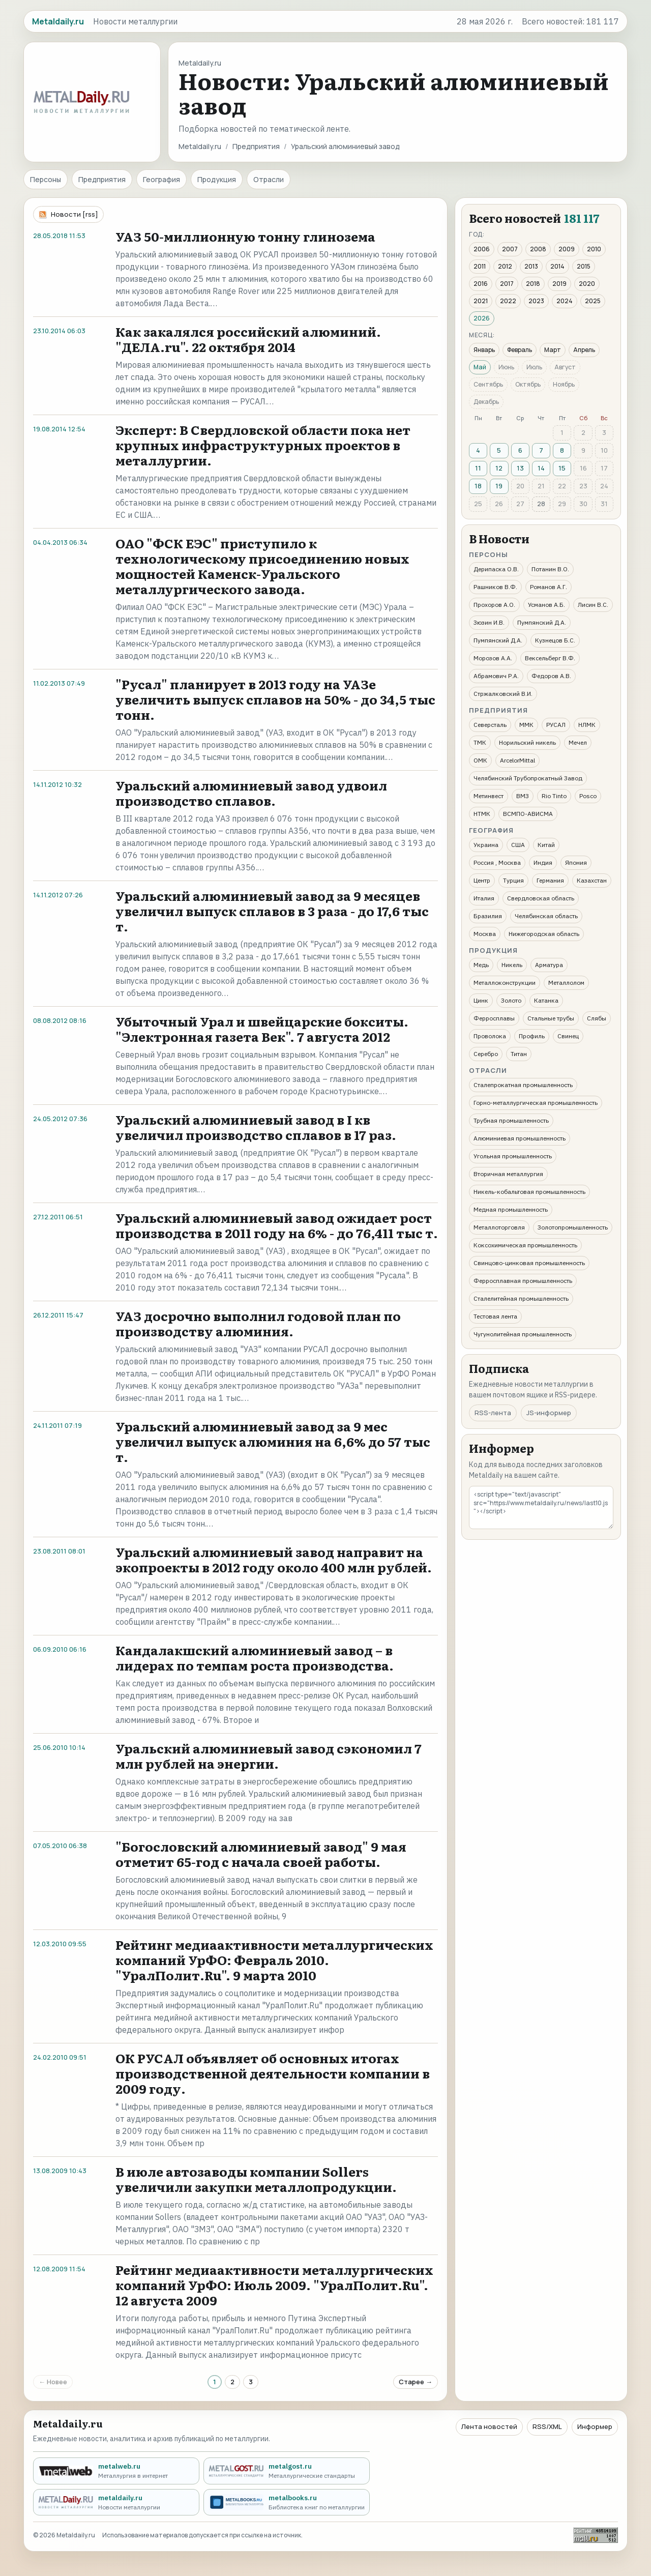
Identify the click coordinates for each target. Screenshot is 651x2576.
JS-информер (548, 1412)
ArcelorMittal (517, 760)
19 (498, 485)
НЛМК (587, 724)
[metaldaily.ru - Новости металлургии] (116, 2502)
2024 (564, 301)
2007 (510, 249)
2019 (559, 283)
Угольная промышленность (513, 1156)
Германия (550, 880)
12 (498, 468)
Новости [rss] (74, 214)
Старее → (415, 2381)
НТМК (482, 813)
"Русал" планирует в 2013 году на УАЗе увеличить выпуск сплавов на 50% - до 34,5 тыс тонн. (275, 699)
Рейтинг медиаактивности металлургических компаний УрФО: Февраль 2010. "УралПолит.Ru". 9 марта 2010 (274, 1959)
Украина (486, 844)
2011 (480, 266)
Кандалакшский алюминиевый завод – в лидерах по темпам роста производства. (254, 1658)
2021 (481, 301)
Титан (519, 1054)
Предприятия (256, 146)
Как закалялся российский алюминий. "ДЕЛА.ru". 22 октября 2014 (248, 339)
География (161, 179)
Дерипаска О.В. (496, 569)
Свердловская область (540, 898)
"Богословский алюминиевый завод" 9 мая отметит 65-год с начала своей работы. (260, 1854)
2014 (557, 266)
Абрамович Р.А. (496, 676)
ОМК (480, 760)
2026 (482, 318)
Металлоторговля (499, 1227)
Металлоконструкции (505, 982)
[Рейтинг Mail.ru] (595, 2535)
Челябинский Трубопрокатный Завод (528, 778)
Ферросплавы (494, 1018)
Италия (484, 898)
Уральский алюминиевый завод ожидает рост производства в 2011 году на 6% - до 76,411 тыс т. (276, 1225)
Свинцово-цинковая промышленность (529, 1263)
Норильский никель (527, 742)
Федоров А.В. (551, 676)
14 (541, 468)
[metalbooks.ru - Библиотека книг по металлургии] (286, 2502)
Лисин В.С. (593, 604)
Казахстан (592, 880)
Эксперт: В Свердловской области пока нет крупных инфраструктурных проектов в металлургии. (262, 445)
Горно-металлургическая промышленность (536, 1102)
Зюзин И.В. (489, 622)
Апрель (584, 349)
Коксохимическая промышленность (525, 1245)
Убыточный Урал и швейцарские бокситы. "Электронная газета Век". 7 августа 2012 (261, 1029)
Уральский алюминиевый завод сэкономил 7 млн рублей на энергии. (268, 1756)
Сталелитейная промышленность (521, 1298)
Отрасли (268, 179)
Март (552, 349)
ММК (526, 724)
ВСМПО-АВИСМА (528, 813)
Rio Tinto (554, 796)
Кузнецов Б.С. (555, 640)
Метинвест (489, 796)
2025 (593, 301)
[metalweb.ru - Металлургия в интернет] (116, 2470)
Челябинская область (546, 916)
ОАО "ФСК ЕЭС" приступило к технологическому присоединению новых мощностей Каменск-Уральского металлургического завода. (262, 566)
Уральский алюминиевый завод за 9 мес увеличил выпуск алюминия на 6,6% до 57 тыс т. (272, 1441)
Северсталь (490, 724)
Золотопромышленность (573, 1227)
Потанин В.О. (550, 569)
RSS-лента (493, 1412)
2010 (594, 249)
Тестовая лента (495, 1316)
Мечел (578, 742)
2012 (505, 266)
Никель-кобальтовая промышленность (529, 1191)
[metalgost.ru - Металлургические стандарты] (286, 2470)
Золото (511, 1000)
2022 (508, 301)
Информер (594, 2426)
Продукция (216, 179)
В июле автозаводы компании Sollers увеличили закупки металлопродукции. (256, 2179)
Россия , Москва (497, 862)
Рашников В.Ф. (495, 587)
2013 (531, 266)
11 (478, 468)
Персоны (45, 179)
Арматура (549, 965)
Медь (481, 965)
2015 (583, 266)
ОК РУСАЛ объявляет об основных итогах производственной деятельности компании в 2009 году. (272, 2073)
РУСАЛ (556, 724)
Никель (511, 965)
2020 (587, 283)
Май (480, 367)
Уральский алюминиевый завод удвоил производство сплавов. (251, 793)
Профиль (532, 1036)
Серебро (486, 1054)
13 (520, 468)
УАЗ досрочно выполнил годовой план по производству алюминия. (258, 1323)
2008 (538, 249)
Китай (546, 844)
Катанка (546, 1000)
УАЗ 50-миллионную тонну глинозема (245, 236)
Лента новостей (489, 2426)
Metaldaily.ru (200, 146)
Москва (485, 934)
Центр (482, 880)
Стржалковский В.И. (503, 693)
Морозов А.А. (493, 658)
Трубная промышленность (511, 1120)
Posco (588, 796)
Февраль (519, 349)
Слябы (596, 1018)
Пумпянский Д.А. (541, 622)
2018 (533, 283)
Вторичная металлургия (508, 1174)
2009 (566, 249)
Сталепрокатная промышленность (523, 1085)
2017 (507, 283)
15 (562, 468)
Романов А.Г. (548, 587)
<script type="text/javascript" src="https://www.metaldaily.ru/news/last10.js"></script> (541, 1507)
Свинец (568, 1036)
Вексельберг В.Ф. (550, 658)
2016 (481, 283)
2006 (482, 249)
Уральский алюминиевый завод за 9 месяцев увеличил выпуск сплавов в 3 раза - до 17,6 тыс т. (272, 910)
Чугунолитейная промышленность (523, 1334)
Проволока (490, 1036)
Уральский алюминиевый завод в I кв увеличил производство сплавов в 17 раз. (255, 1127)
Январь (484, 349)
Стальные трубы (550, 1018)
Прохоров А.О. (494, 604)
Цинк (481, 1000)
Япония (576, 862)
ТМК (480, 742)
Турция (513, 880)
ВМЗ (522, 796)
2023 (536, 301)
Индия (543, 862)
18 (478, 485)
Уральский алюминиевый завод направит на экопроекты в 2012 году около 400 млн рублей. (273, 1559)
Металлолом (566, 982)
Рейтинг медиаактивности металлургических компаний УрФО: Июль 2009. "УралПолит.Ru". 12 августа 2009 (274, 2284)
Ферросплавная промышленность (523, 1280)
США (518, 844)
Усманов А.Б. (546, 604)
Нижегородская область (544, 934)
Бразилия (488, 916)
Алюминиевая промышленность (520, 1138)
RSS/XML (547, 2426)
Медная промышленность (511, 1209)
